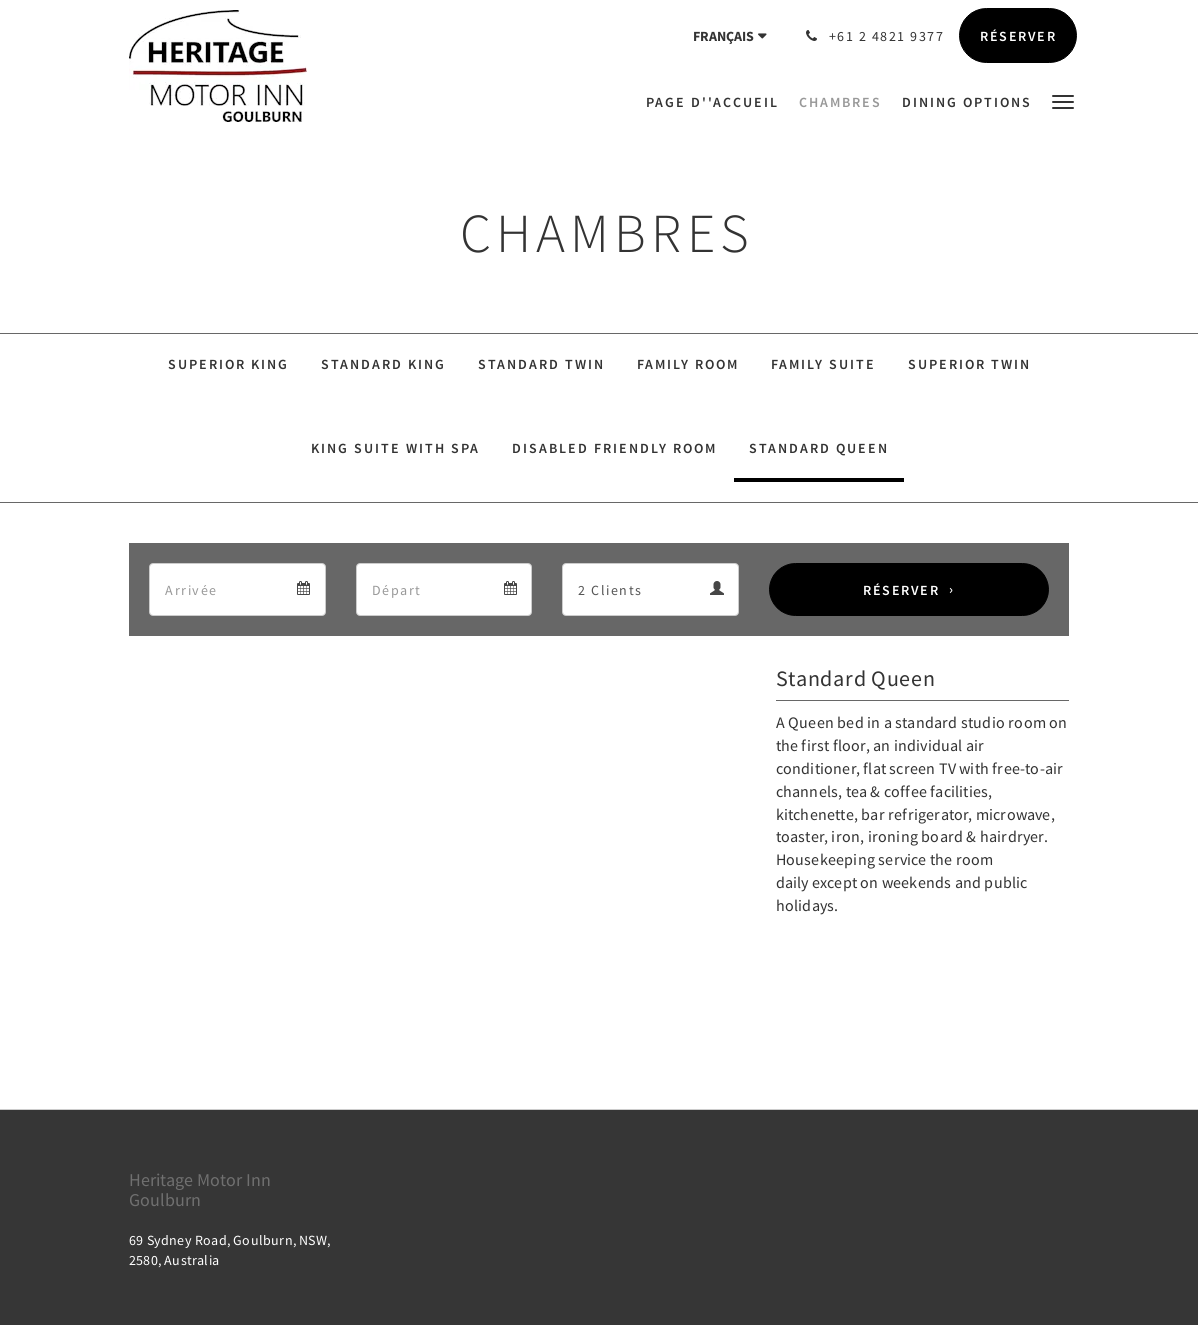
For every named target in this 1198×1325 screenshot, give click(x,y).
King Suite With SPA (395, 448)
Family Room (688, 364)
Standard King (383, 364)
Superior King (228, 364)
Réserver (901, 590)
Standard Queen (819, 448)
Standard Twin (541, 364)
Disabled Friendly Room (614, 448)
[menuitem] (717, 102)
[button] (1063, 100)
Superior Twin (969, 364)
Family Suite (823, 364)
